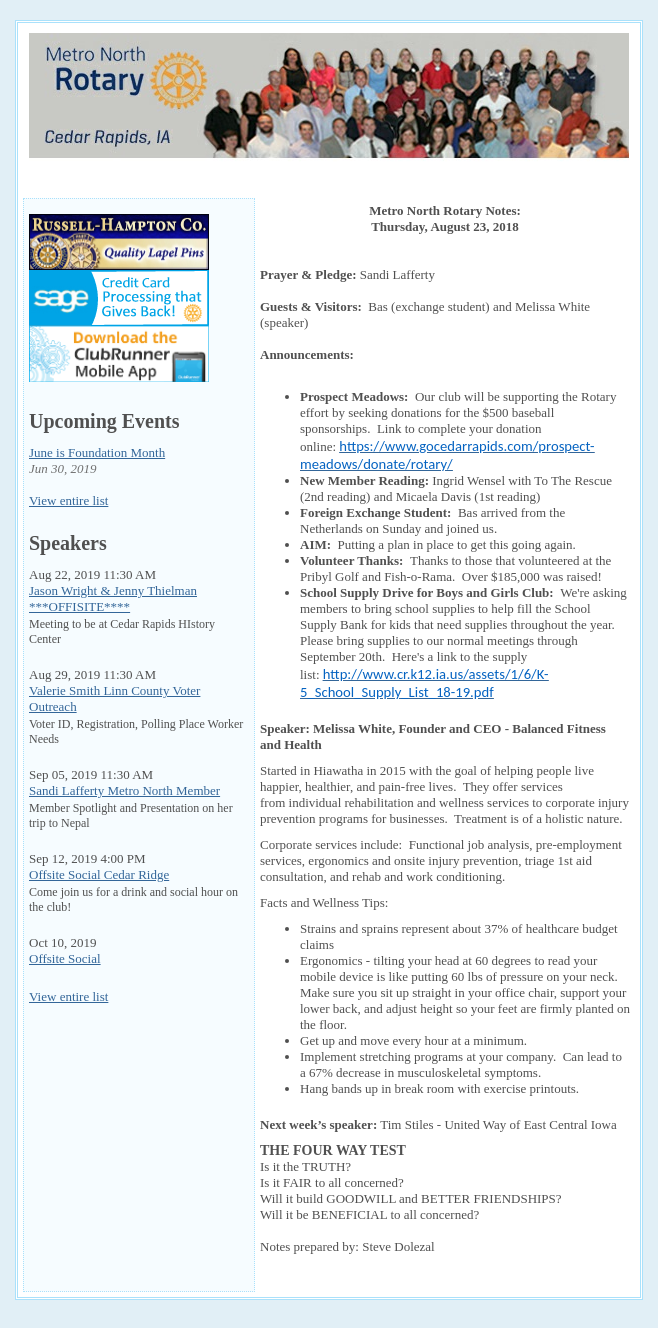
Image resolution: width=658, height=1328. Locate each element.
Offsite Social (65, 958)
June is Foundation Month (97, 452)
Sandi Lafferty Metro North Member (124, 790)
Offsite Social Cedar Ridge (99, 874)
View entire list (68, 500)
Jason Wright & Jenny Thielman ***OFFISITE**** (113, 598)
